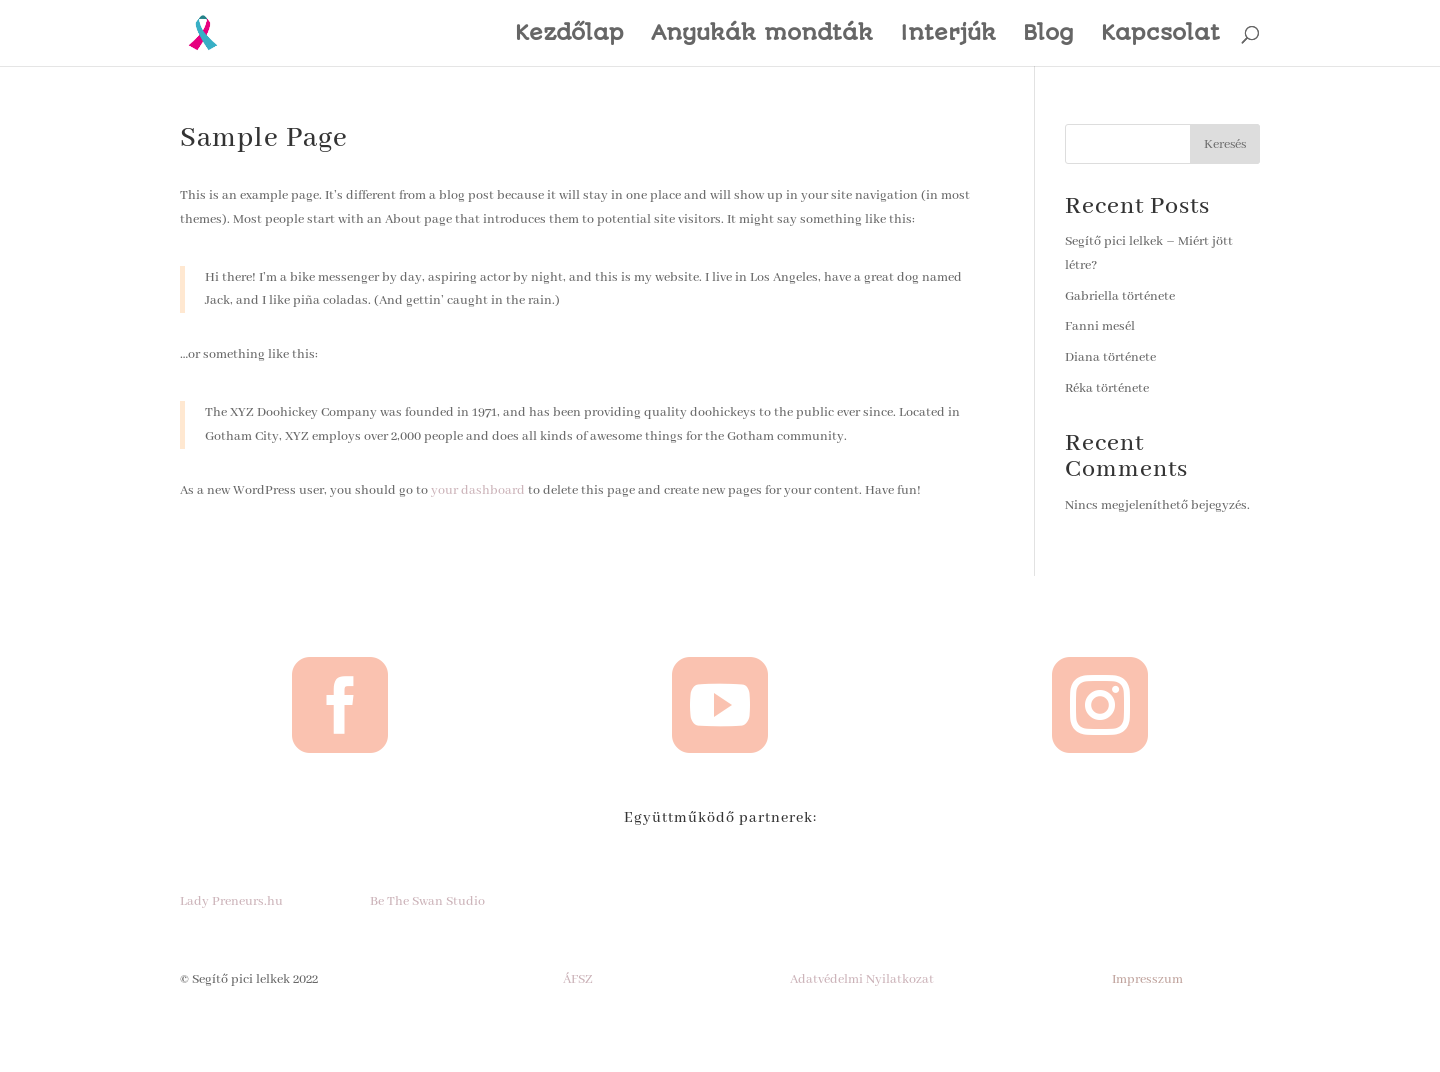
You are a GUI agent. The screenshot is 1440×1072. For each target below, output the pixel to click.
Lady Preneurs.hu (231, 901)
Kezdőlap (569, 35)
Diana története (1110, 357)
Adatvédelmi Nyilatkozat (862, 979)
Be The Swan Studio (427, 901)
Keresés (1225, 144)
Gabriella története (1120, 296)
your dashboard (478, 490)
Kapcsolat (1160, 35)
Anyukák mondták (762, 35)
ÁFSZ (578, 979)
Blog (1048, 35)
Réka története (1107, 388)
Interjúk (948, 35)
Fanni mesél (1100, 326)
